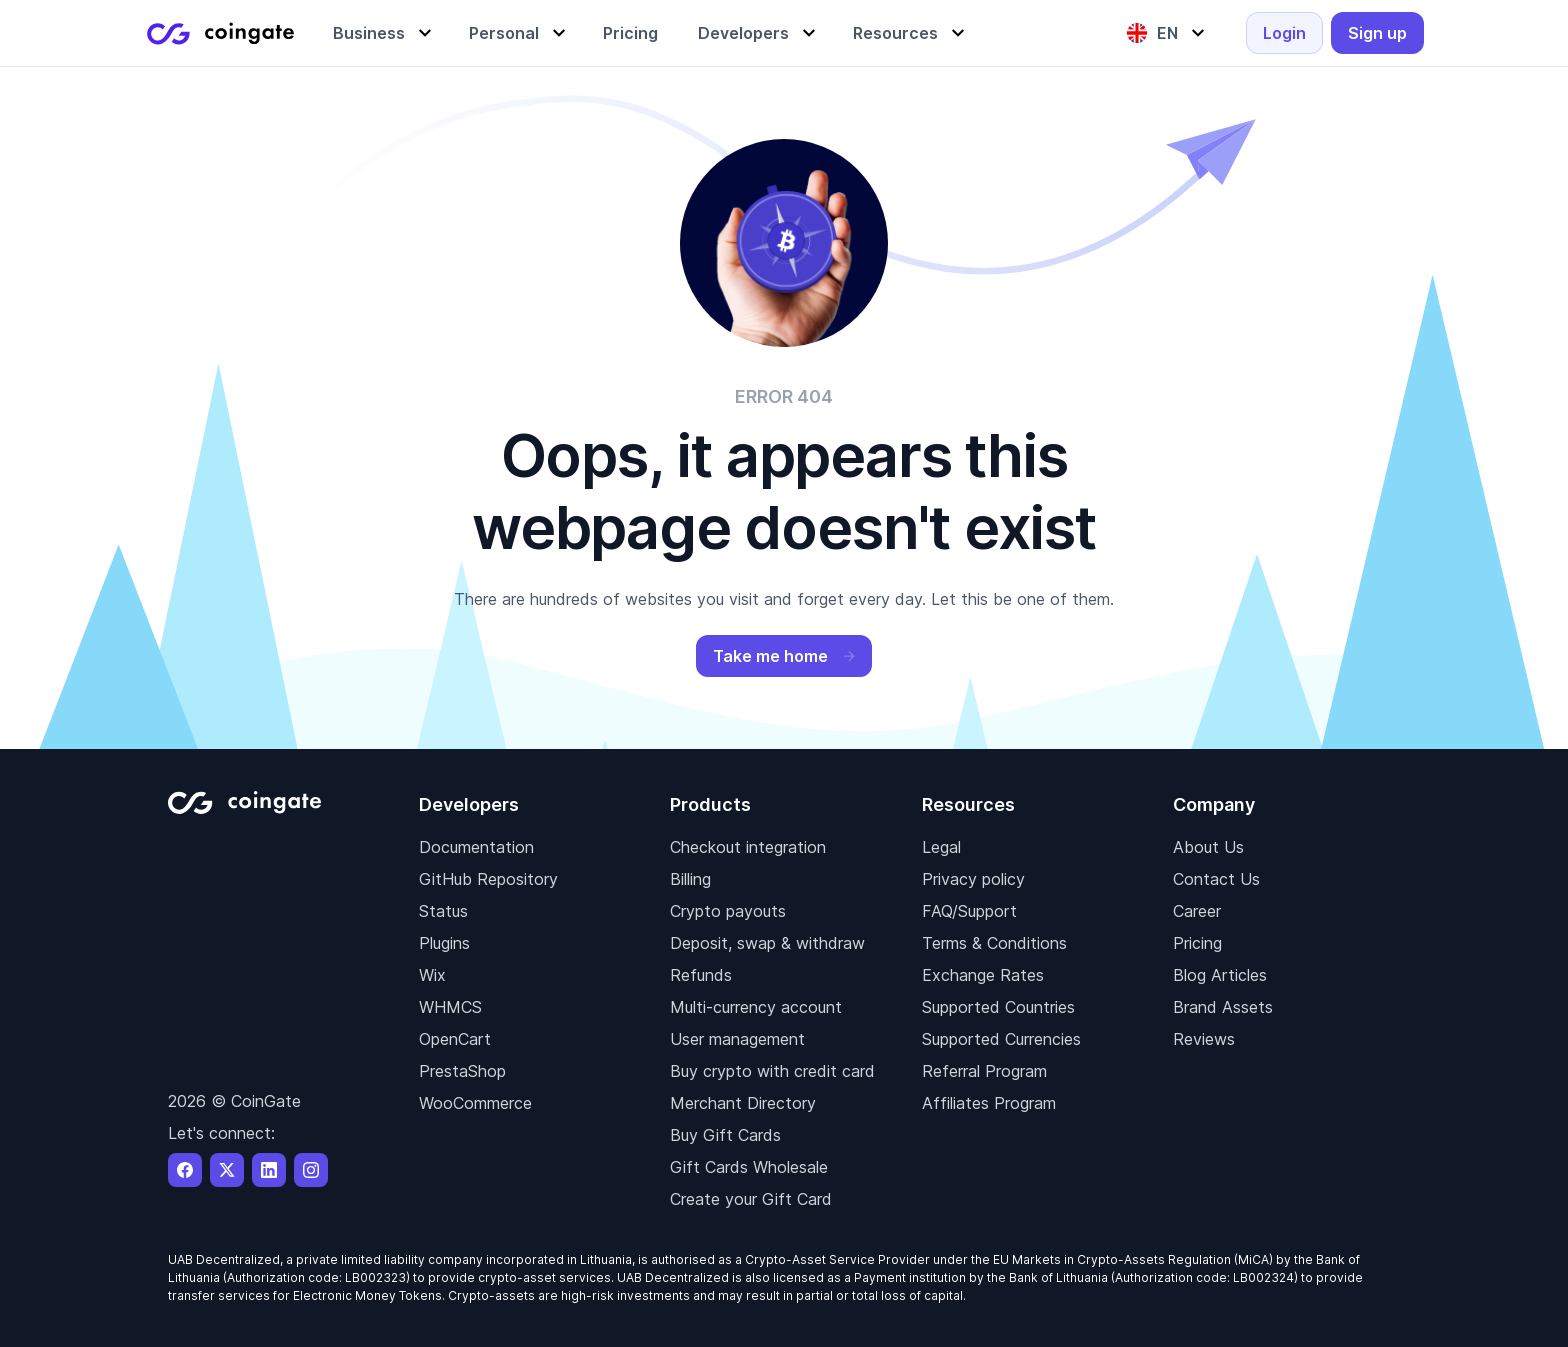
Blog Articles (1220, 975)
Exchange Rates (983, 975)
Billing (690, 879)
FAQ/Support (969, 911)
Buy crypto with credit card (772, 1071)
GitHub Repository (488, 879)
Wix (432, 975)
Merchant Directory (743, 1103)
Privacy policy (973, 879)
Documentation (476, 847)
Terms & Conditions (994, 943)
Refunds (701, 975)
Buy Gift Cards (725, 1135)
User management (737, 1039)
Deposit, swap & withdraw (767, 943)
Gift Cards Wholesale (749, 1167)
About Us (1208, 847)
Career (1197, 911)
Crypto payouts (728, 911)
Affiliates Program (989, 1103)
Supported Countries (998, 1007)
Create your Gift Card (751, 1199)
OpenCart (455, 1039)
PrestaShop (462, 1071)
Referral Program (984, 1071)
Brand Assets (1223, 1007)
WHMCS (450, 1007)
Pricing (1197, 943)
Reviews (1204, 1039)
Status (443, 911)
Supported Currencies (1001, 1039)
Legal (941, 847)
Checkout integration (748, 847)
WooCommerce (475, 1103)
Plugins (444, 943)
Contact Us (1216, 879)
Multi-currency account (756, 1007)
